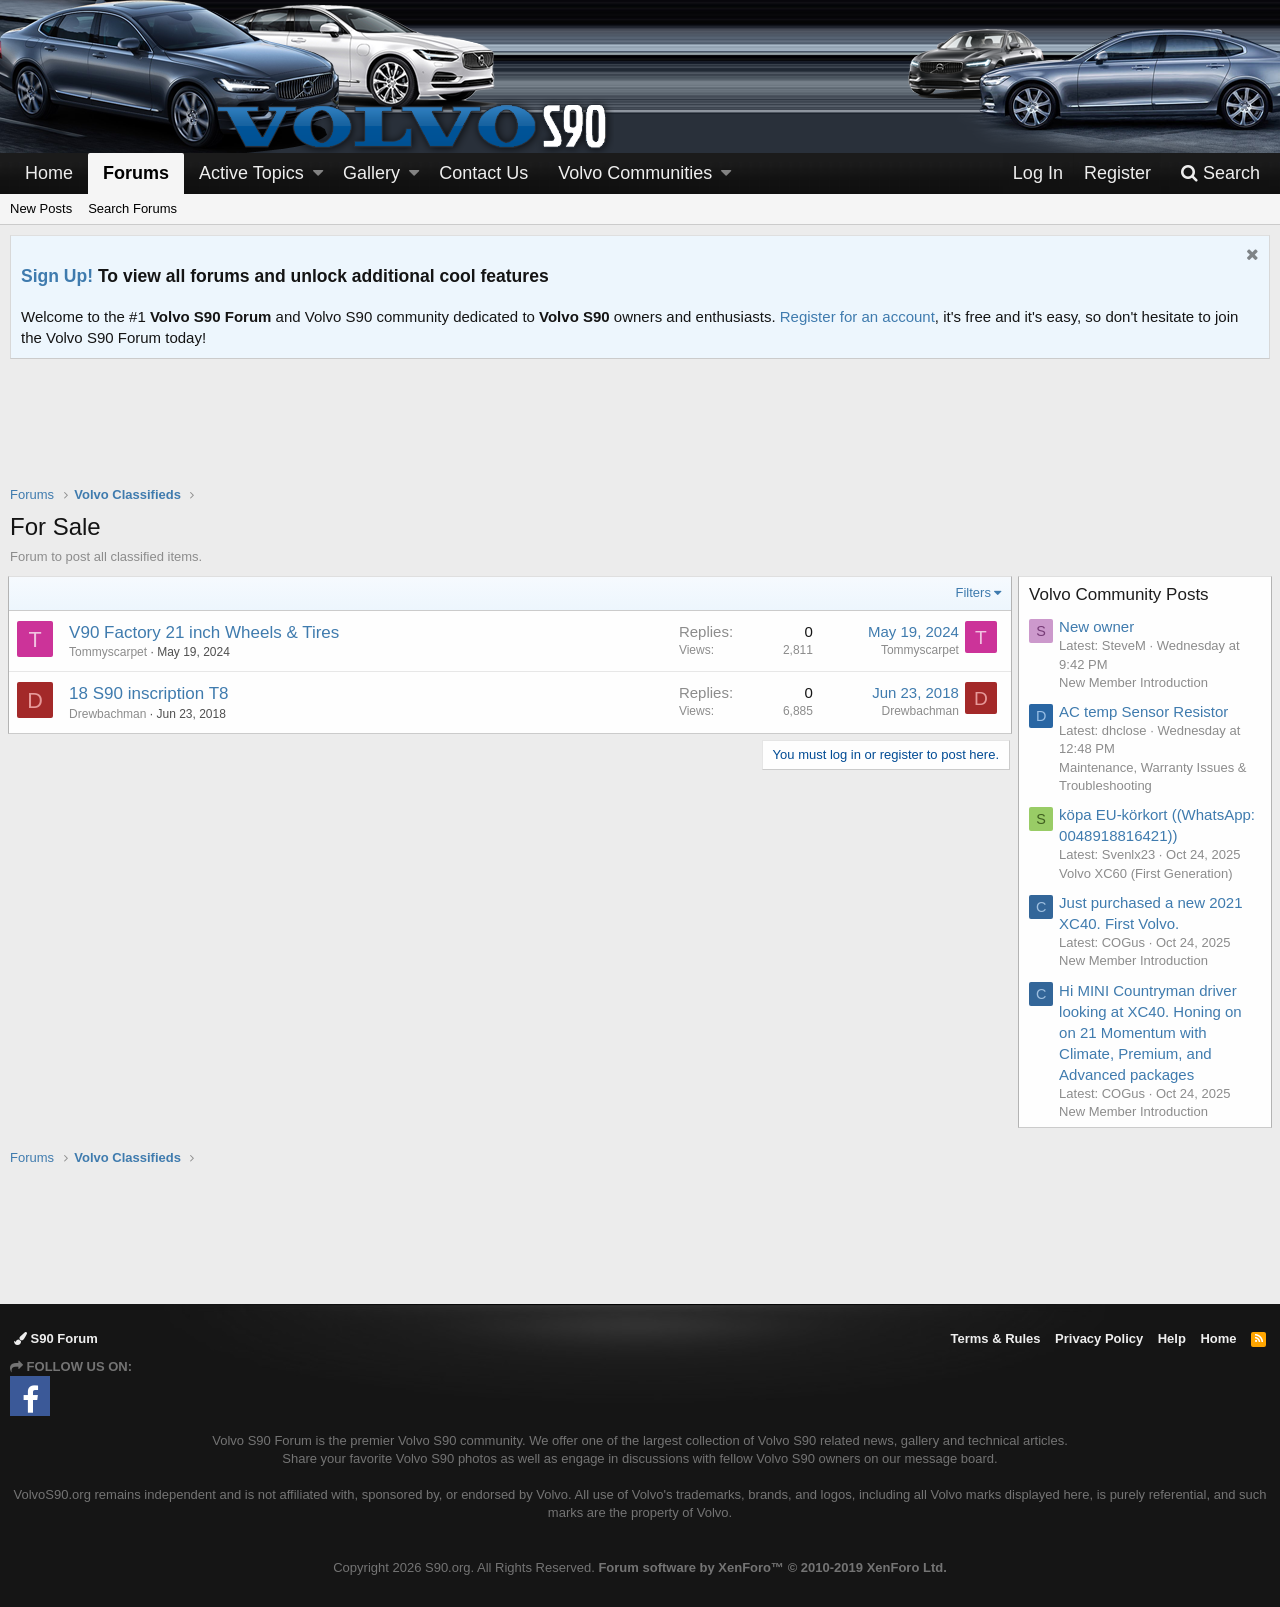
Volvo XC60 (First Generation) (1147, 873)
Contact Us (483, 173)
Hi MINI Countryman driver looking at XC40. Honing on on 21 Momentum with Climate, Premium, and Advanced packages (1152, 1032)
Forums (136, 173)
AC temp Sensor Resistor (1145, 711)
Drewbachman (109, 714)
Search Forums (132, 208)
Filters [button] (971, 592)
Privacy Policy (1099, 1338)
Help (1172, 1338)
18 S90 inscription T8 (150, 693)
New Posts (41, 208)
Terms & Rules (995, 1338)
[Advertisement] (640, 435)
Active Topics (251, 173)
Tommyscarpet (110, 652)
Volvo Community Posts (1121, 594)
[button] (318, 173)
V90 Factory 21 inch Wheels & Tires (206, 632)
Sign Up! (57, 276)
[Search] (1220, 173)
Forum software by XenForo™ (772, 1567)
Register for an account (857, 316)
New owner (1098, 626)
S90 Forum (56, 1338)
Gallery (371, 173)
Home (49, 173)
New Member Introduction (1135, 682)
